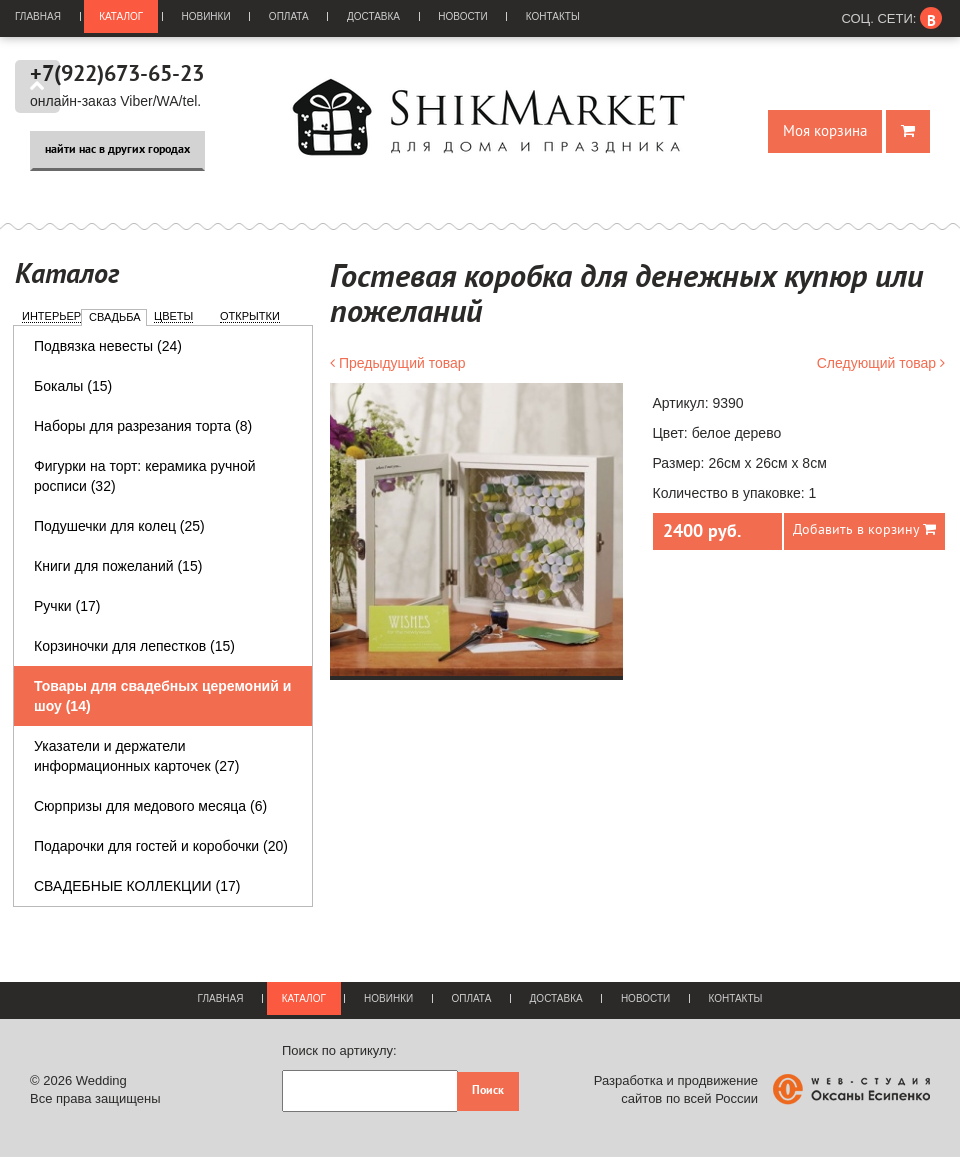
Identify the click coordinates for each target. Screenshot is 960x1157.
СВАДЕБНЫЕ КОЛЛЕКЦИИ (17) (137, 886)
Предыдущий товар (398, 363)
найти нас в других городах (117, 150)
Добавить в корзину (864, 529)
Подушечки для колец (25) (119, 526)
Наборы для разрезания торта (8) (143, 426)
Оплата (289, 16)
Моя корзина (825, 131)
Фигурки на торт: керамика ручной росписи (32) (145, 476)
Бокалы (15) (73, 386)
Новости (462, 16)
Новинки (206, 16)
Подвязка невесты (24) (108, 346)
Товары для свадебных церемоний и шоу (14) (162, 696)
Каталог (121, 16)
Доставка (373, 16)
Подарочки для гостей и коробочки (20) (161, 846)
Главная (38, 16)
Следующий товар (881, 363)
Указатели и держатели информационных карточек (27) (137, 756)
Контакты (553, 16)
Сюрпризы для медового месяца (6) (150, 806)
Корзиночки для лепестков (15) (134, 646)
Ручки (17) (67, 606)
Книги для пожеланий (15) (118, 566)
